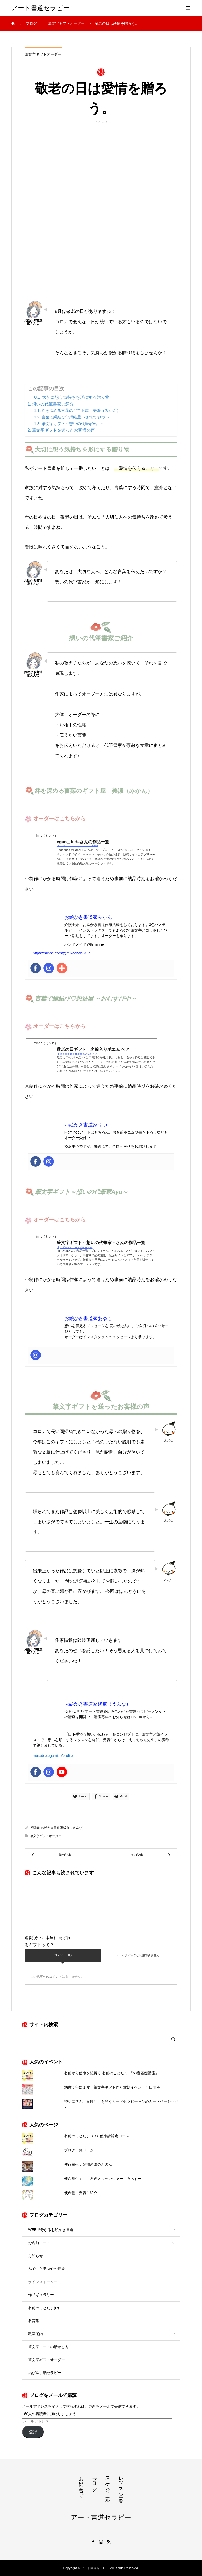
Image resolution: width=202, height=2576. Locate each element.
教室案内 (35, 2334)
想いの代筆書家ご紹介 (53, 404)
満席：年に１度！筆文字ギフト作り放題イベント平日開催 (112, 2087)
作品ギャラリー (41, 2295)
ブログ (94, 2481)
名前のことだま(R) (43, 2308)
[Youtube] (62, 1772)
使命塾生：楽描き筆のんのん (88, 2164)
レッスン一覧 (121, 2484)
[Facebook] (35, 968)
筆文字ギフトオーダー (43, 54)
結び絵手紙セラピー (44, 2373)
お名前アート (39, 2243)
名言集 (33, 2321)
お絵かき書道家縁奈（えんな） (63, 1828)
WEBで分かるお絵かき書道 (50, 2230)
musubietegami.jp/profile (53, 1756)
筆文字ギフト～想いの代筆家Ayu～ (73, 423)
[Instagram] (48, 968)
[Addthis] (62, 968)
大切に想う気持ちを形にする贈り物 (75, 397)
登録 (33, 2432)
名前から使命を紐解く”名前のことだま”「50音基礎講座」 (111, 2073)
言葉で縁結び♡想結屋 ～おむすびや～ (76, 417)
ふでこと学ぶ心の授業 (46, 2269)
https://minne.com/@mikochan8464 (62, 953)
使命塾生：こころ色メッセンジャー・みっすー (103, 2178)
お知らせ (35, 2256)
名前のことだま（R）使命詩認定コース (96, 2136)
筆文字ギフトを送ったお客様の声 (63, 430)
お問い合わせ (81, 2484)
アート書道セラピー (40, 7)
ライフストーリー (43, 2282)
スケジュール (107, 2486)
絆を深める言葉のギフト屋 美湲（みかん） (81, 410)
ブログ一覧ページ (79, 2150)
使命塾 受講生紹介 (80, 2193)
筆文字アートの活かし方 (48, 2347)
